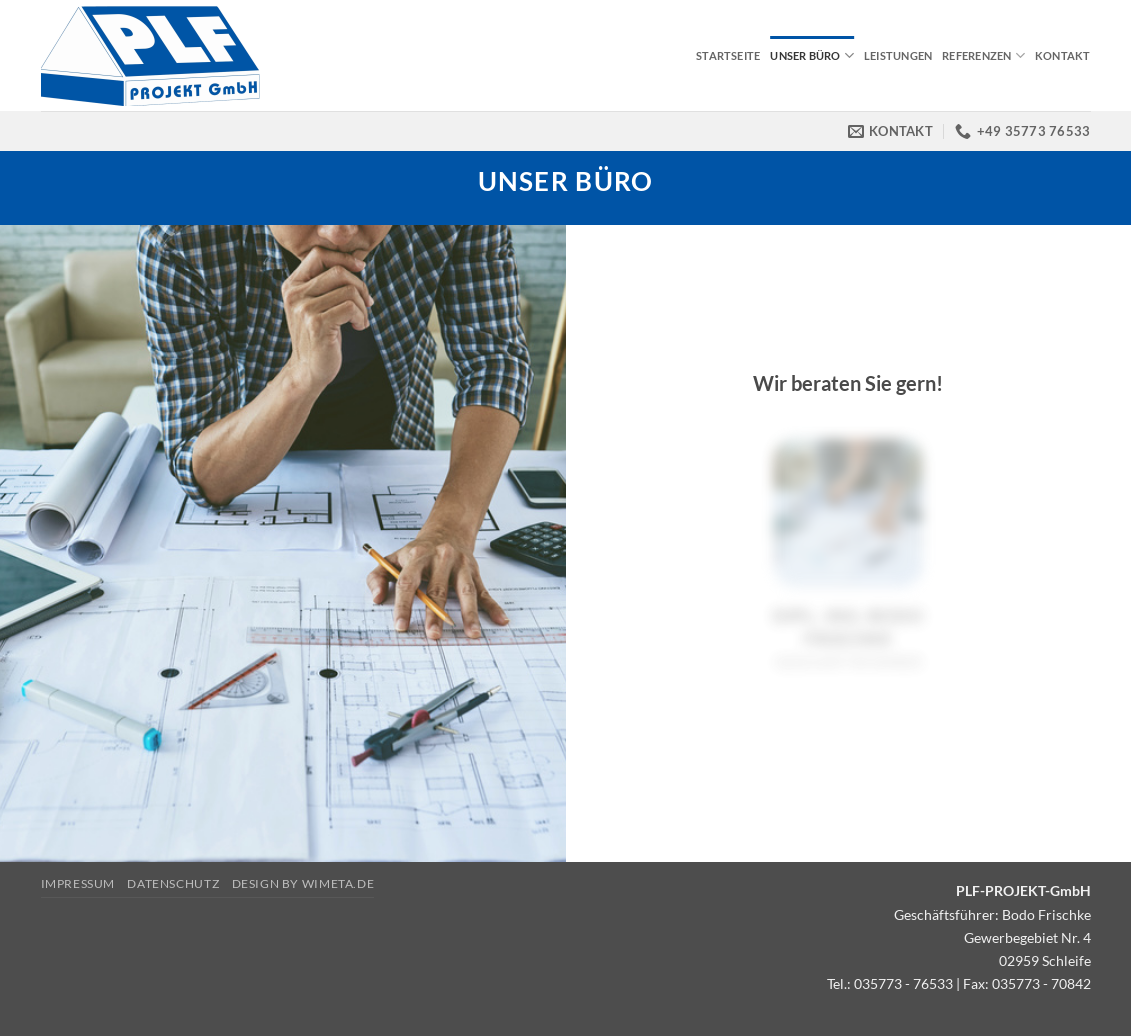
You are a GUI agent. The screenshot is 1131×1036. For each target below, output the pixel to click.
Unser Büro (812, 55)
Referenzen (983, 55)
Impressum (78, 883)
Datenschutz (173, 883)
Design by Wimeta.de (303, 883)
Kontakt (1063, 55)
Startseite (728, 55)
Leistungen (898, 55)
